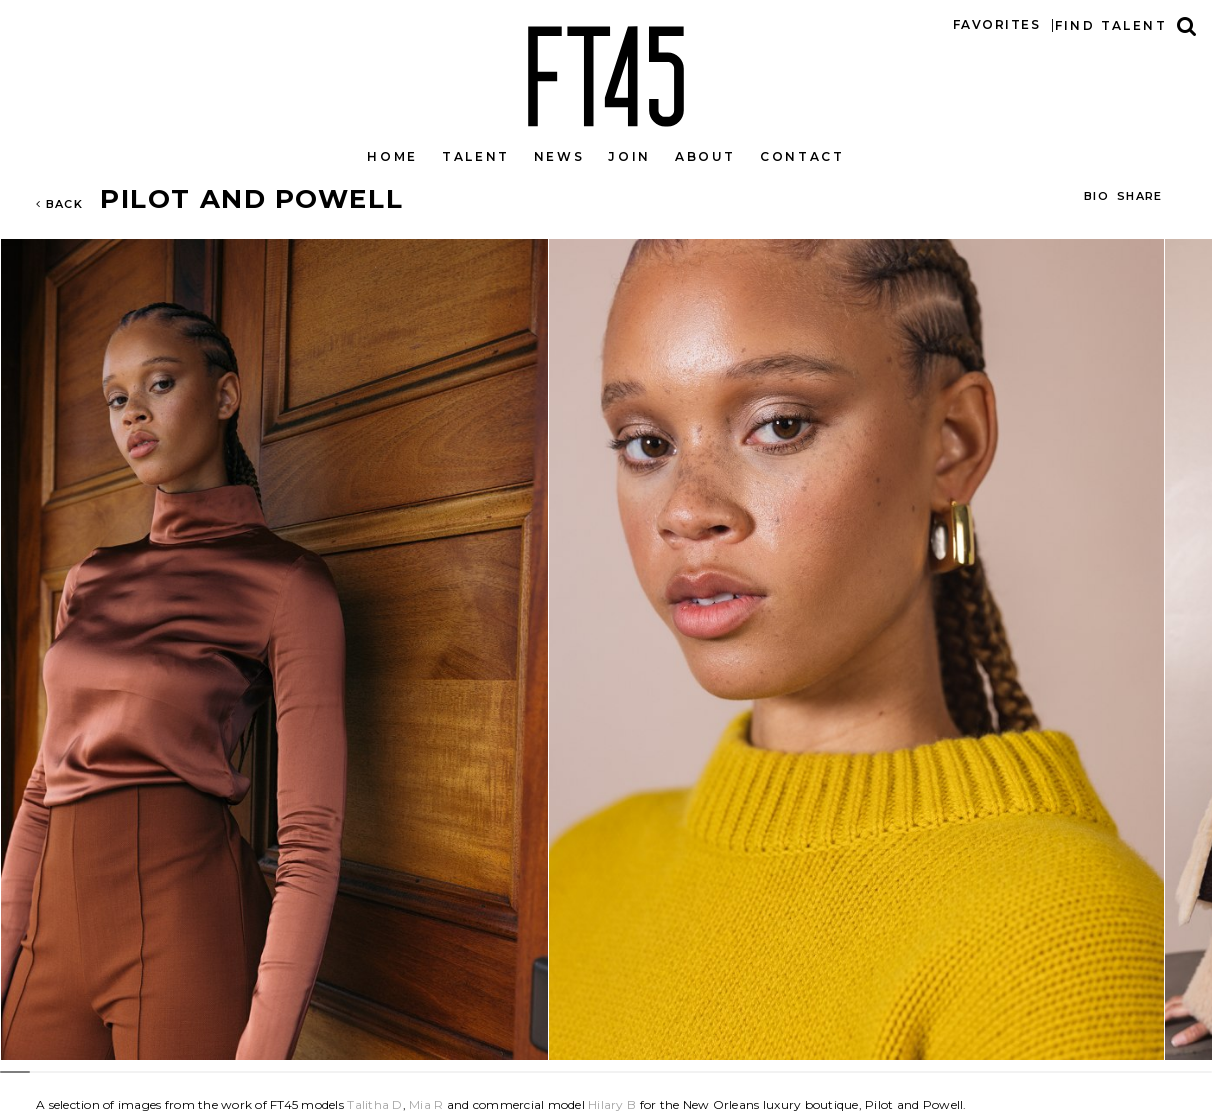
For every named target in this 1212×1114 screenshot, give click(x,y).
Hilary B (612, 1104)
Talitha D (374, 1104)
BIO (1096, 196)
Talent (476, 156)
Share (1140, 196)
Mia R (426, 1104)
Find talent (1111, 25)
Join (629, 156)
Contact (802, 156)
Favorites (996, 24)
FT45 (606, 72)
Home (392, 156)
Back (59, 204)
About (705, 156)
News (559, 156)
